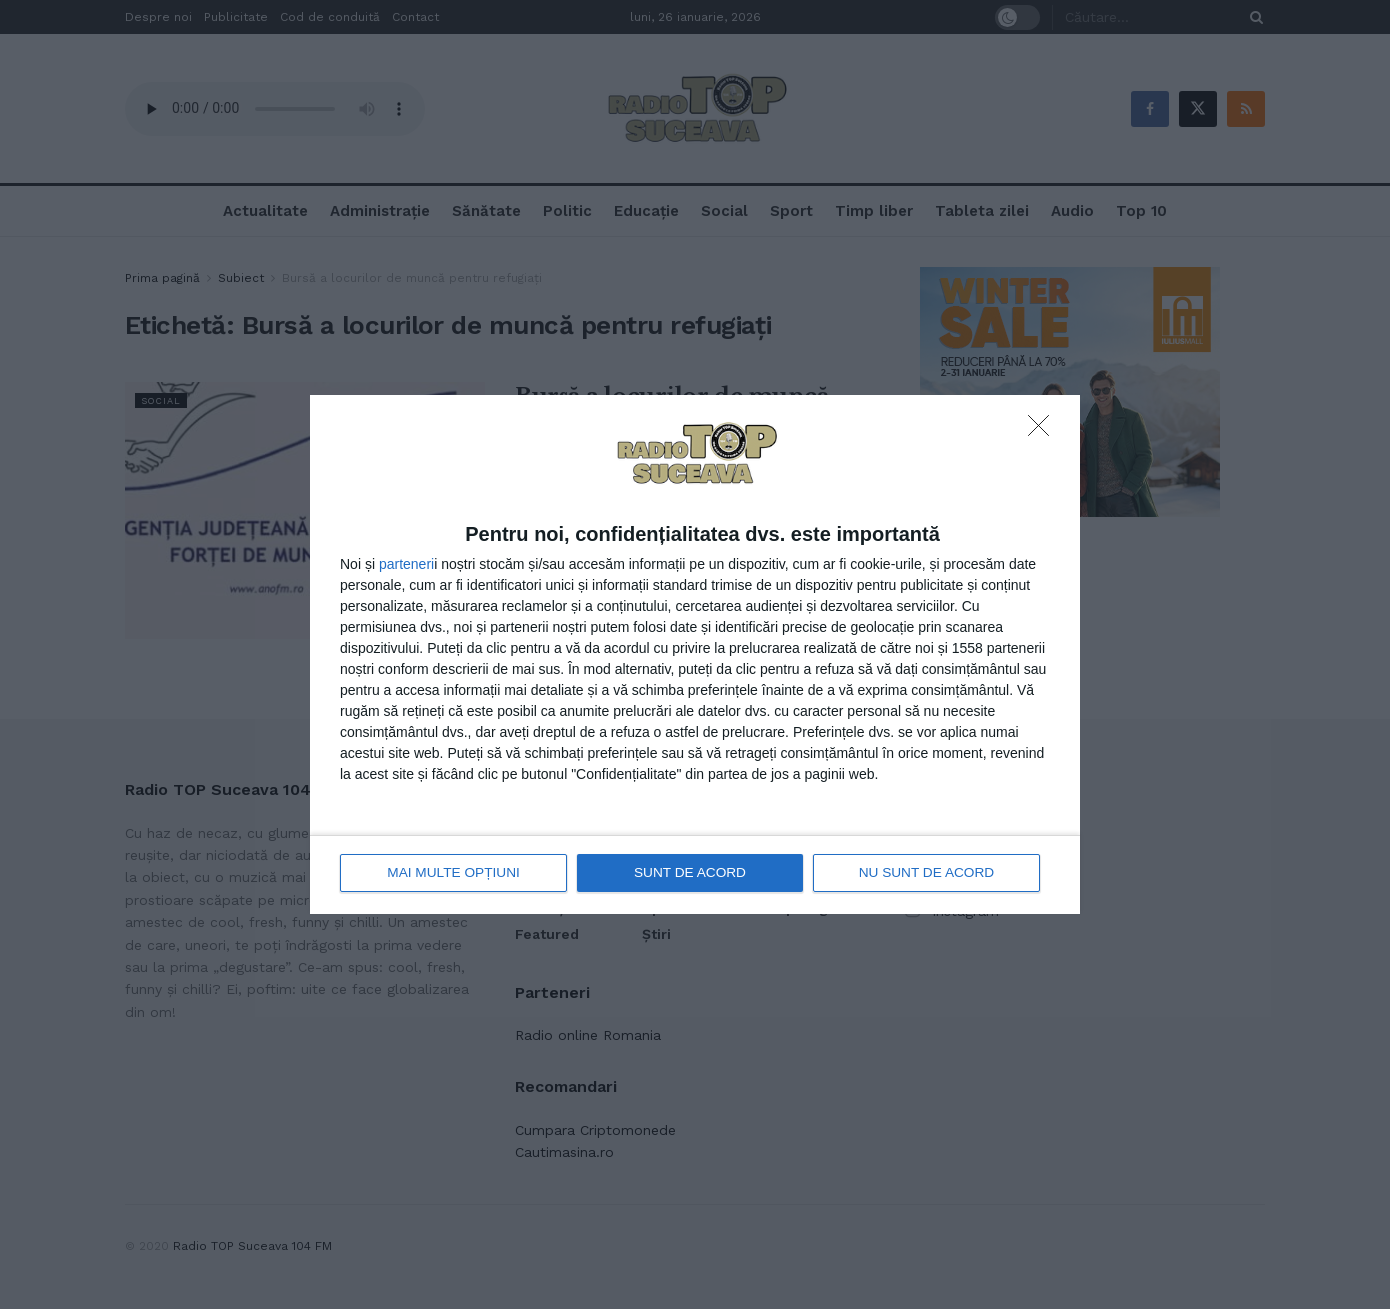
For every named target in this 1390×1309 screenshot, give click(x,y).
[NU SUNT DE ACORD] (1044, 432)
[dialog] (695, 654)
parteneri (406, 565)
